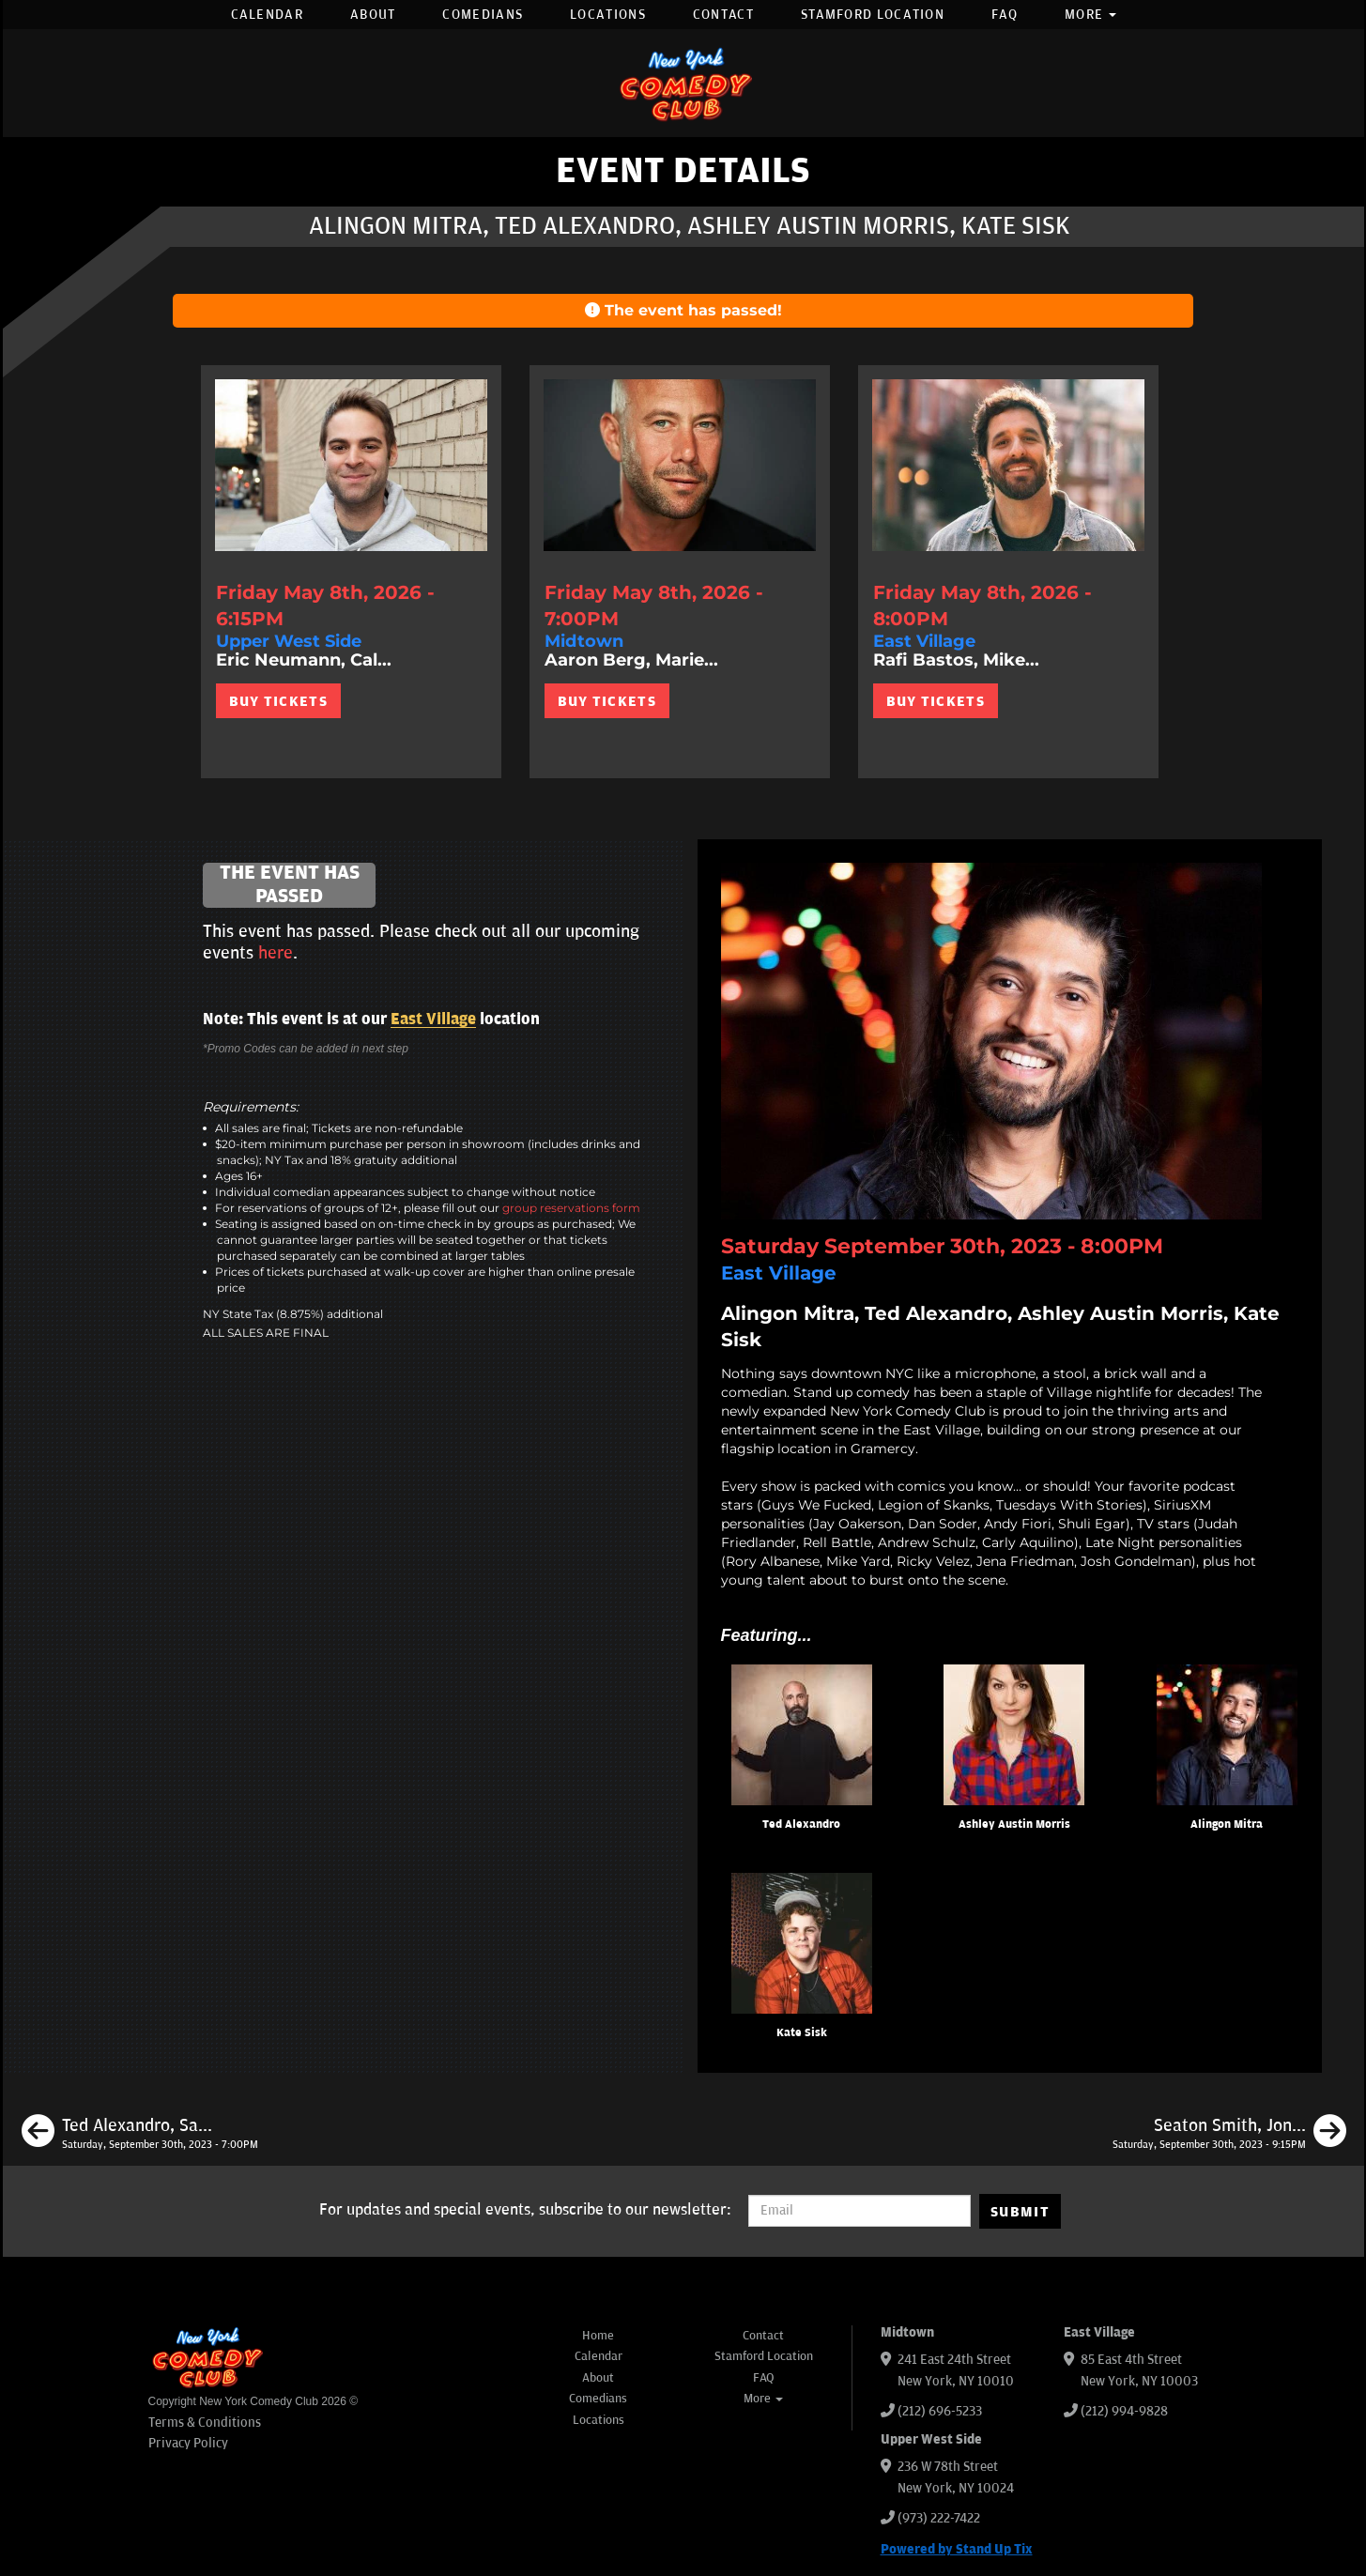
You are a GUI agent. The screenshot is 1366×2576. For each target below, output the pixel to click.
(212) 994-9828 (1124, 2411)
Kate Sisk (801, 2033)
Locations (608, 15)
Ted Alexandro (801, 1824)
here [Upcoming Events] (275, 953)
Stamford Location (872, 15)
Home (598, 2335)
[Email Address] (859, 2211)
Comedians (482, 15)
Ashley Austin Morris (1014, 1824)
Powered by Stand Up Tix (957, 2549)
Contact (723, 15)
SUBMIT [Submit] (1020, 2211)
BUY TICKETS (278, 701)
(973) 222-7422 (939, 2518)
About (373, 15)
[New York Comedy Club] (683, 83)
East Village (433, 1019)
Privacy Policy (188, 2443)
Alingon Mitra (1226, 1824)
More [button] (1091, 15)
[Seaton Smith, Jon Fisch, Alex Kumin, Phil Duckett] (1229, 2134)
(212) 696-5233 (940, 2411)
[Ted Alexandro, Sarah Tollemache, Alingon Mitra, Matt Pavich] (140, 2134)
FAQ (1004, 15)
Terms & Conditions (204, 2422)
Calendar (267, 15)
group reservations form (571, 1208)
